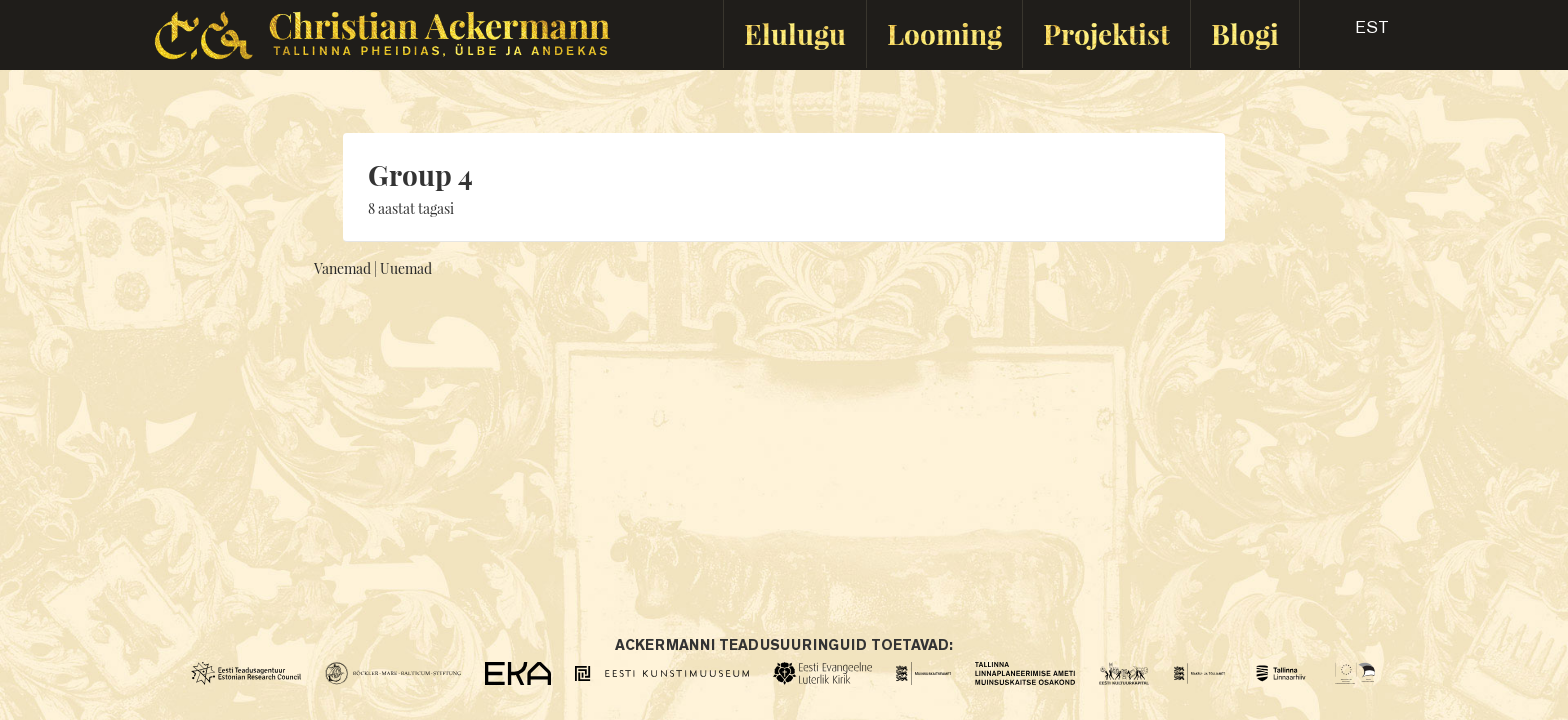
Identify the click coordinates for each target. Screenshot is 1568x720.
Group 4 (420, 174)
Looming (944, 33)
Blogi (1245, 33)
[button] (1354, 34)
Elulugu (795, 33)
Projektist (1106, 33)
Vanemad (342, 268)
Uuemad (406, 268)
